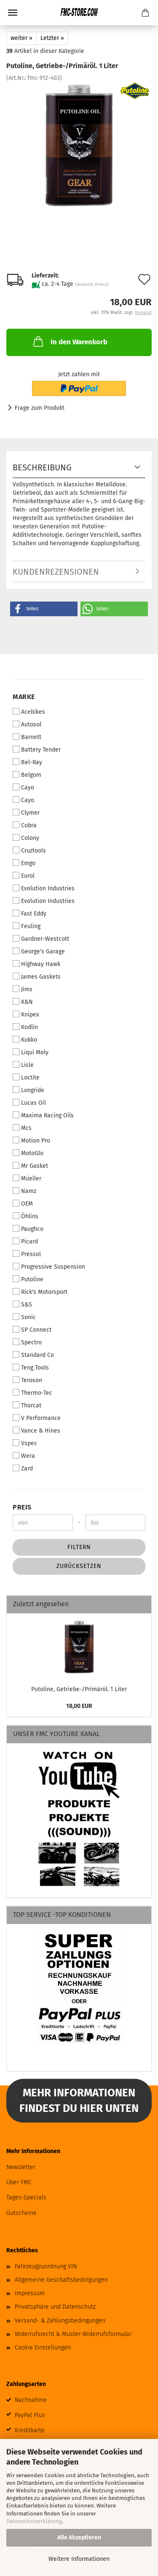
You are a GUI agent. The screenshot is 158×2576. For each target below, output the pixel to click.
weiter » (21, 38)
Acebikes (29, 711)
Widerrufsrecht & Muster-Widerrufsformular (73, 2334)
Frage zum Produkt (39, 408)
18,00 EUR (79, 1706)
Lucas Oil (29, 1102)
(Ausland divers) (92, 284)
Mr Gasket (30, 1165)
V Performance (37, 1418)
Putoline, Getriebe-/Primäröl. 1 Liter (79, 1689)
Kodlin (25, 1027)
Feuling (26, 926)
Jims (22, 989)
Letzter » (52, 38)
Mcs (22, 1128)
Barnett (27, 737)
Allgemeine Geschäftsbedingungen (61, 2279)
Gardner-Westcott (41, 938)
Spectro (27, 1342)
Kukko (25, 1039)
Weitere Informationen (79, 2559)
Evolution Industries (44, 888)
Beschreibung (42, 467)
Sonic (24, 1317)
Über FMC (19, 2182)
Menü (12, 12)
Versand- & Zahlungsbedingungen (60, 2320)
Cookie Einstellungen (43, 2347)
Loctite (26, 1077)
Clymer (26, 812)
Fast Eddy (29, 913)
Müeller (27, 1178)
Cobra (25, 825)
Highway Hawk (36, 964)
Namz (24, 1191)
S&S (22, 1304)
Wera (24, 1456)
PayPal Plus (30, 2415)
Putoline (28, 1279)
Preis (22, 1507)
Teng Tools (31, 1367)
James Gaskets (37, 976)
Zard (23, 1468)
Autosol (27, 724)
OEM (23, 1203)
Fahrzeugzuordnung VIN (46, 2266)
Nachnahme (31, 2400)
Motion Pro (31, 1140)
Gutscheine (21, 2213)
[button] (44, 609)
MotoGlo (28, 1153)
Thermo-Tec (32, 1392)
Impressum (30, 2293)
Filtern (79, 1547)
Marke (24, 697)
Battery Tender (37, 749)
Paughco (28, 1229)
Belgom (27, 775)
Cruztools (29, 850)
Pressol (27, 1254)
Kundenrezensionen (56, 572)
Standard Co (33, 1355)
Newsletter (20, 2167)
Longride (28, 1090)
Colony (26, 838)
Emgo (24, 863)
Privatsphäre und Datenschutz (55, 2306)
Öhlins (25, 1216)
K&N (23, 1002)
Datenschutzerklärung (34, 2521)
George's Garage (39, 951)
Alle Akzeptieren (79, 2537)
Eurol (24, 875)
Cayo (23, 787)
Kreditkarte (30, 2430)
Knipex (26, 1014)
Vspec (25, 1443)
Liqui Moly (30, 1052)
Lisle (23, 1065)
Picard (25, 1241)
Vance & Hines (36, 1430)
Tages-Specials (26, 2197)
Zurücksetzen (79, 1566)
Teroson (27, 1380)
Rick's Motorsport (40, 1292)
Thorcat (27, 1405)
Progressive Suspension (49, 1266)
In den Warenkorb (69, 341)
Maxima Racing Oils (43, 1115)
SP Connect (32, 1329)
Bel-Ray (27, 762)
